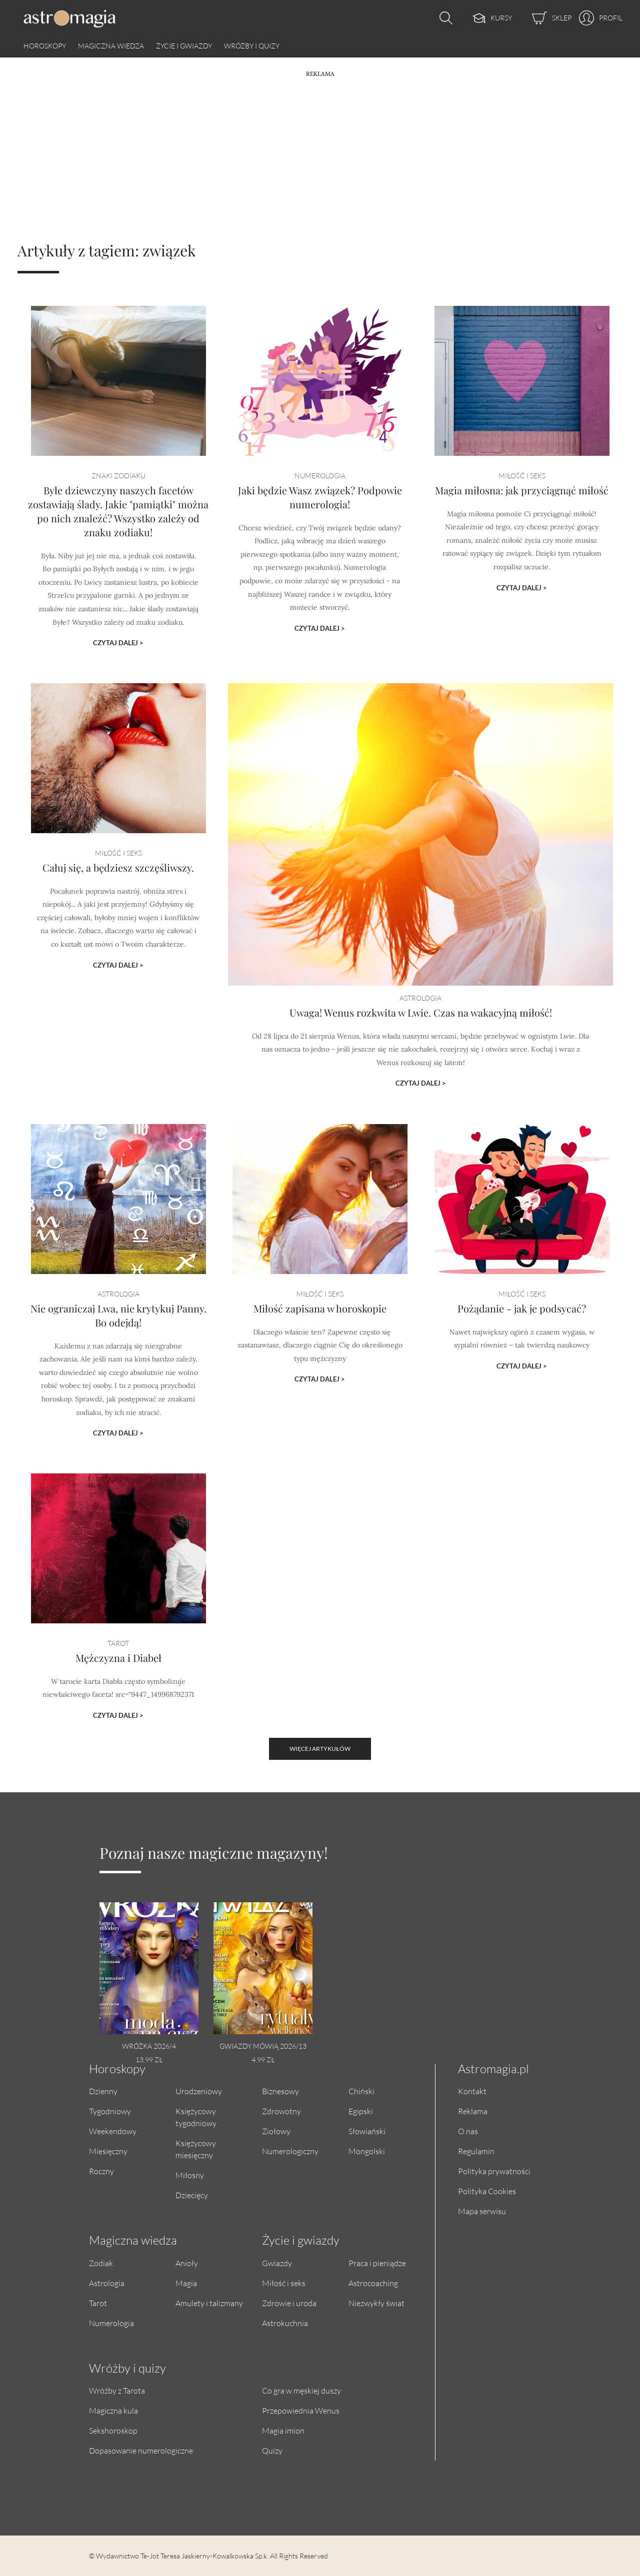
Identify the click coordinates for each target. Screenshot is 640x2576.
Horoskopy (45, 45)
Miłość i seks (284, 2283)
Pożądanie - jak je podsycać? (522, 1338)
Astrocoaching (373, 2283)
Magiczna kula (113, 2410)
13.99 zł (149, 2059)
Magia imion (283, 2430)
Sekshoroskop (113, 2430)
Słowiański (367, 2131)
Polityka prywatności (494, 2171)
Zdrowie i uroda (289, 2303)
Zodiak (101, 2263)
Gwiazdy (277, 2263)
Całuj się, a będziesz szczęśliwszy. (118, 912)
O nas (468, 2131)
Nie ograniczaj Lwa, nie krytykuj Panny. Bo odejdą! (118, 1343)
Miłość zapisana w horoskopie (320, 1338)
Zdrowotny (281, 2111)
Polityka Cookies (487, 2191)
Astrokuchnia (285, 2323)
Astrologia (106, 2283)
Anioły (187, 2263)
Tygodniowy (110, 2111)
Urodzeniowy (199, 2091)
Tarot (98, 2303)
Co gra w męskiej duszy (301, 2390)
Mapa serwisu (482, 2211)
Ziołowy (276, 2131)
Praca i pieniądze (377, 2263)
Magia (186, 2283)
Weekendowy (112, 2131)
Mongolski (366, 2151)
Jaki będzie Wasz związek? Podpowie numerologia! (320, 529)
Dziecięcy (192, 2195)
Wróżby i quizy (252, 45)
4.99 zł (263, 2059)
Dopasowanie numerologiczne (141, 2450)
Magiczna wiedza (111, 45)
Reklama (473, 2111)
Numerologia (111, 2323)
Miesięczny (108, 2151)
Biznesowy (280, 2091)
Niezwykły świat (376, 2303)
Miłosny (190, 2175)
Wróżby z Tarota (117, 2390)
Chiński (361, 2091)
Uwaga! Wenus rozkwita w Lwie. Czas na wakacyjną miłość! (420, 1012)
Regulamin (476, 2151)
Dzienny (103, 2091)
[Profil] (597, 17)
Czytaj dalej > (118, 630)
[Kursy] (482, 17)
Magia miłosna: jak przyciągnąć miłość (522, 525)
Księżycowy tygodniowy (196, 2117)
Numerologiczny (290, 2151)
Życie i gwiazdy (184, 45)
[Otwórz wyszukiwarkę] (443, 17)
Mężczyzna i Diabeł (118, 1677)
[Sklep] (542, 17)
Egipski (360, 2111)
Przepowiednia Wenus (301, 2410)
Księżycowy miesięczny (196, 2149)
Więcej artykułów (320, 1748)
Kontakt (472, 2091)
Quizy (272, 2450)
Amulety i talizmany (209, 2303)
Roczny (101, 2171)
